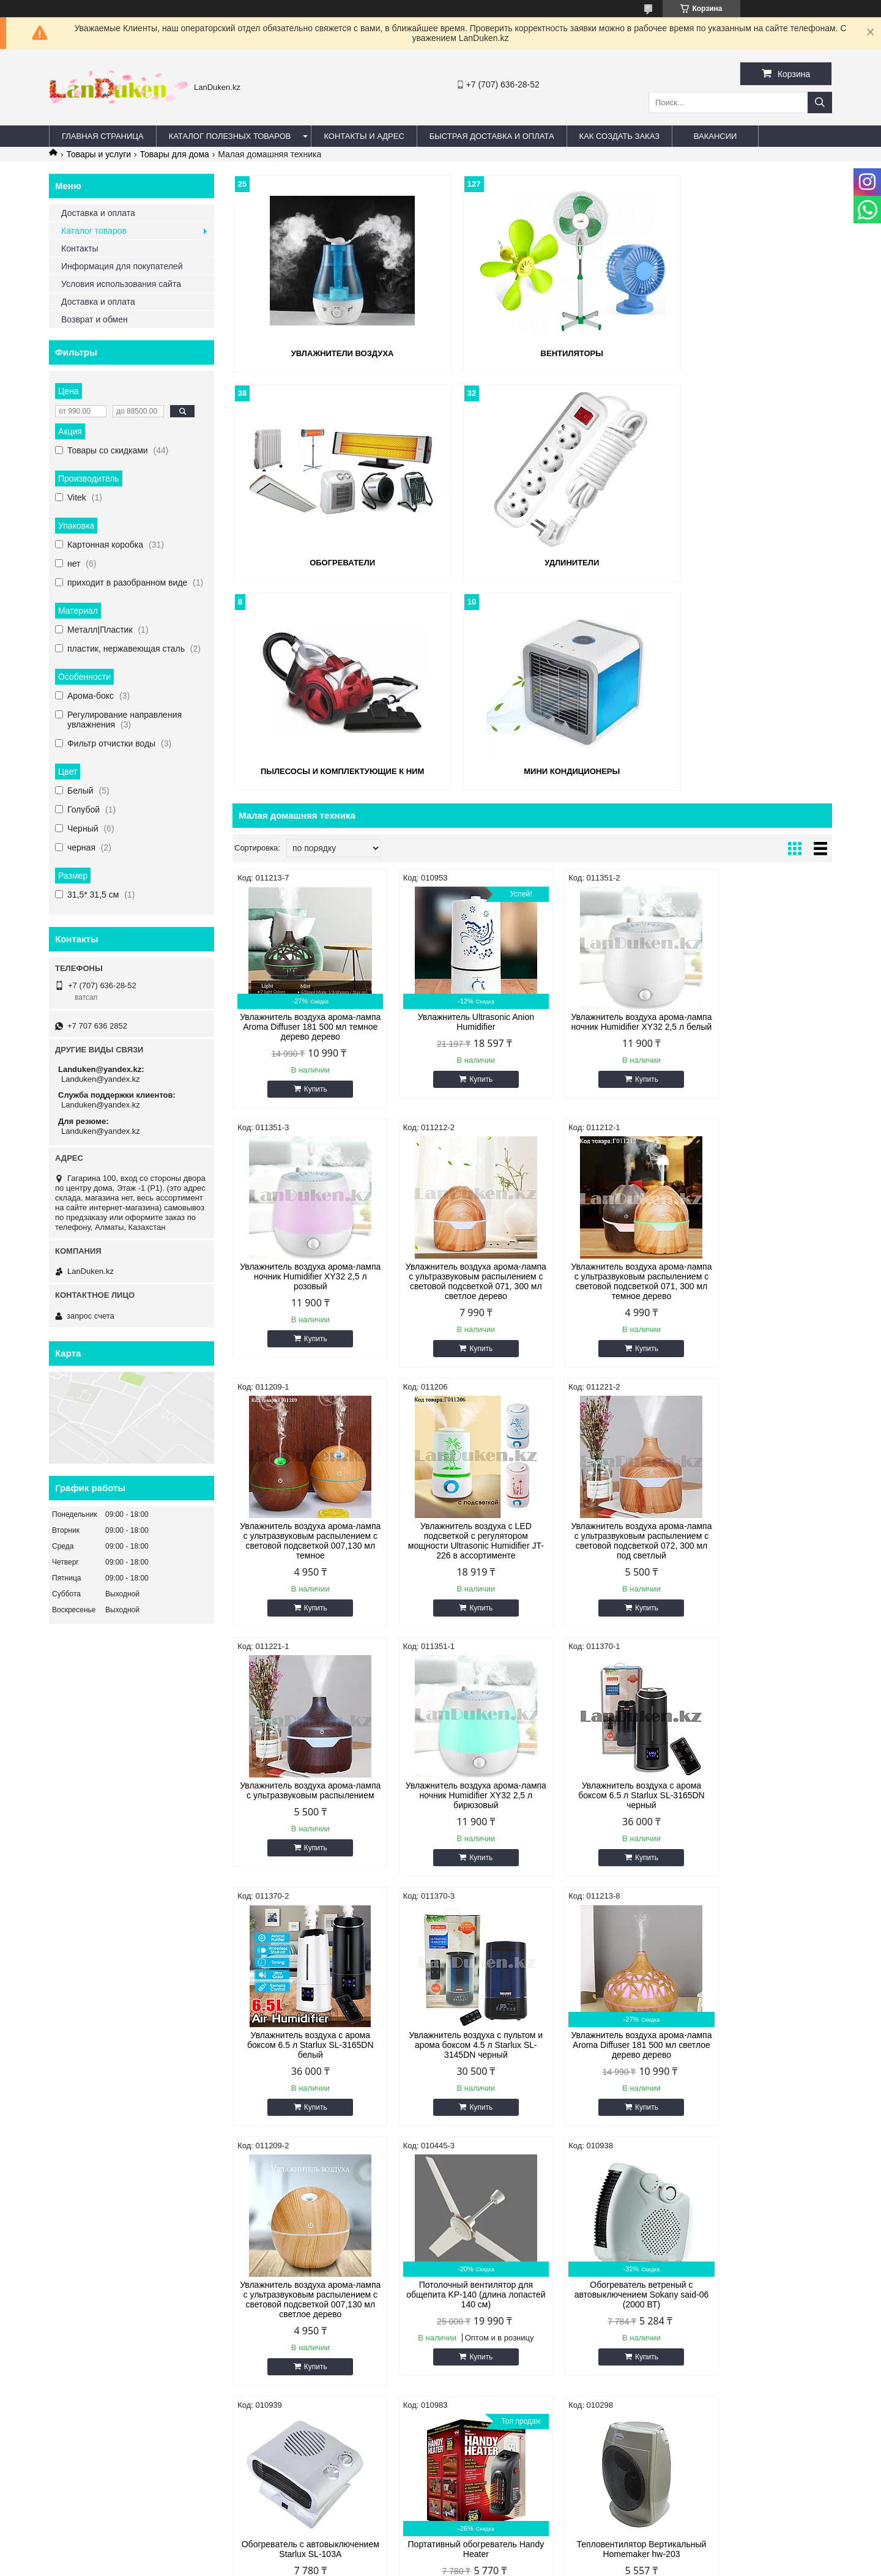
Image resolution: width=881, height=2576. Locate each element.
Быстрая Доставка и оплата (491, 136)
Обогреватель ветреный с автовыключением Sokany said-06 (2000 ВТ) (455, 1873)
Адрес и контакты (287, 2310)
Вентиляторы (532, 352)
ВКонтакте (75, 2310)
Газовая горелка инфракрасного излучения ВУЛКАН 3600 (608, 2118)
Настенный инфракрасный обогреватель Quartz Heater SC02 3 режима (456, 2123)
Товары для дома (174, 154)
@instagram (77, 2341)
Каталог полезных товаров (230, 136)
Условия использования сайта (121, 284)
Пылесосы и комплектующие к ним (532, 560)
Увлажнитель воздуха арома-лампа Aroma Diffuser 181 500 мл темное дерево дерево (303, 816)
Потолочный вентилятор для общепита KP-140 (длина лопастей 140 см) (303, 1873)
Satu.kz (492, 2553)
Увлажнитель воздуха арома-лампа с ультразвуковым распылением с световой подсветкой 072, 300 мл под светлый (304, 1344)
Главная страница (103, 136)
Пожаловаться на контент (464, 2564)
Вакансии (715, 136)
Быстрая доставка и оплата (305, 2326)
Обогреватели (735, 352)
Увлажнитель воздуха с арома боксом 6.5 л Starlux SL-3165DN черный (760, 1335)
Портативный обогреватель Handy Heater (760, 1868)
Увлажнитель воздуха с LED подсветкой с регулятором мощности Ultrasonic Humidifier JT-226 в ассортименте (761, 1070)
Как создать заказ (619, 136)
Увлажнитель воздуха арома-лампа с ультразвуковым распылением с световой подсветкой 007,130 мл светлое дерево (760, 1614)
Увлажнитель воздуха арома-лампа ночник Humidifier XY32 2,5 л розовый (760, 816)
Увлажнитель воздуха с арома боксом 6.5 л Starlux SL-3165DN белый (303, 1604)
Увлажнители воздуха (329, 352)
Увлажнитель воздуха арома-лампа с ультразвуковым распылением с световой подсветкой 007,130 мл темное (608, 1070)
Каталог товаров (94, 231)
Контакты (79, 248)
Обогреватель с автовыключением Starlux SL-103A (608, 1873)
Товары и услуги (98, 154)
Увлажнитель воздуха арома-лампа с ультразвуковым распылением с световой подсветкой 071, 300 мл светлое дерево (304, 1075)
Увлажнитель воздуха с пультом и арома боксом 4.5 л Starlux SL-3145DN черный (456, 1604)
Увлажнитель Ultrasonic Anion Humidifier (456, 811)
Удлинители (329, 560)
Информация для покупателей (121, 266)
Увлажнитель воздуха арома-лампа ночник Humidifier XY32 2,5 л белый (608, 816)
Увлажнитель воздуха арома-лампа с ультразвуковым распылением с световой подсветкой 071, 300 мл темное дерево (455, 1075)
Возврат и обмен (94, 319)
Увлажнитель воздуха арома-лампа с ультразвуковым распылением (456, 1335)
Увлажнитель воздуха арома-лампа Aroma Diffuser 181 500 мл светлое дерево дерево (608, 1604)
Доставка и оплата (98, 213)
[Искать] (820, 102)
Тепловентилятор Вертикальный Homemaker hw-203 (304, 2118)
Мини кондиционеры (735, 560)
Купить (309, 878)
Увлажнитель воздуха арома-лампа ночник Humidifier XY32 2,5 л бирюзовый (608, 1335)
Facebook (73, 2326)
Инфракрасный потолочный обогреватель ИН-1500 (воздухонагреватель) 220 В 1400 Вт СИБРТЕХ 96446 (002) (761, 2128)
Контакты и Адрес (364, 136)
